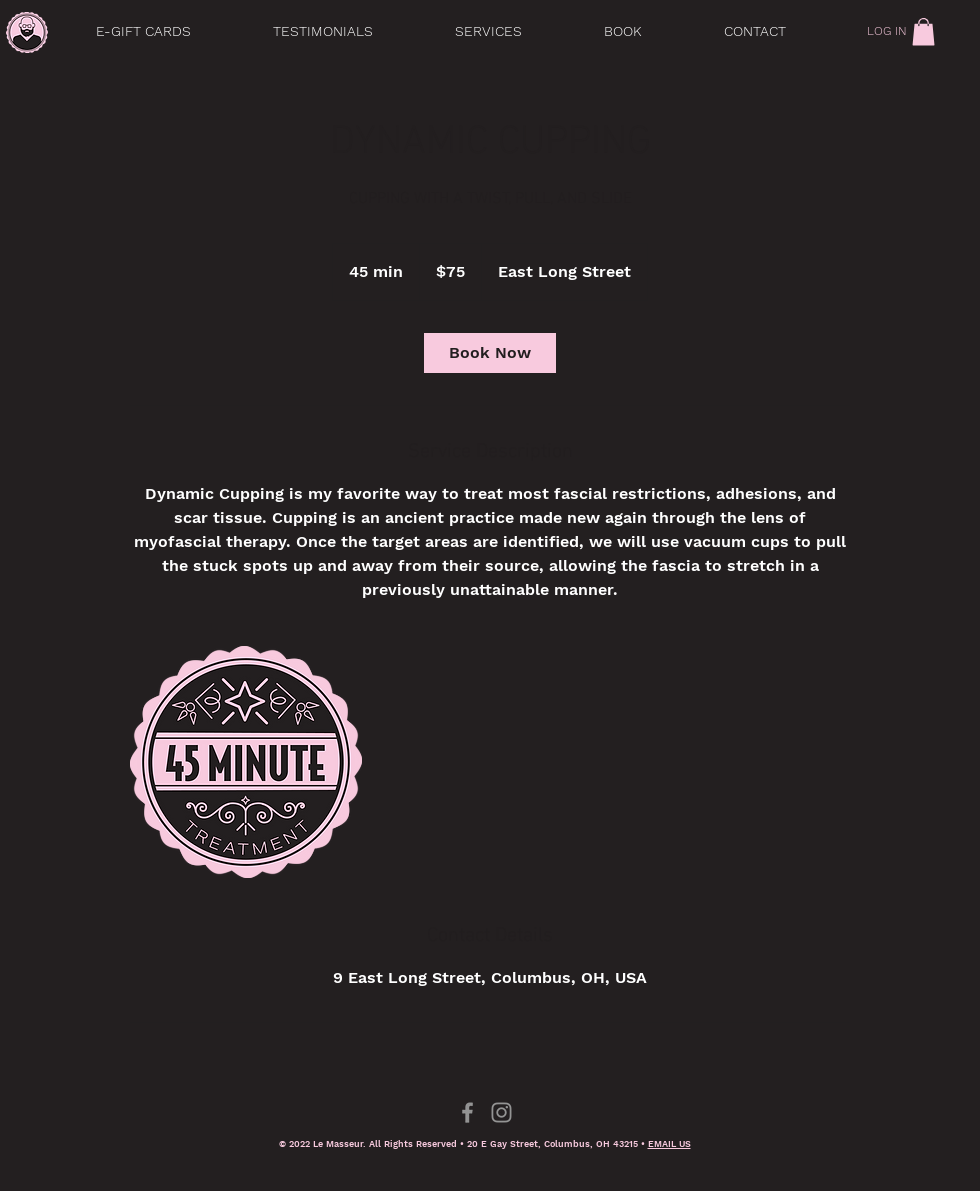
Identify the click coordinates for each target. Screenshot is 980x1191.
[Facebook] (467, 1112)
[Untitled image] (246, 762)
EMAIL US (669, 1144)
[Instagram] (501, 1112)
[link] (923, 31)
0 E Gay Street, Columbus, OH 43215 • (560, 1144)
